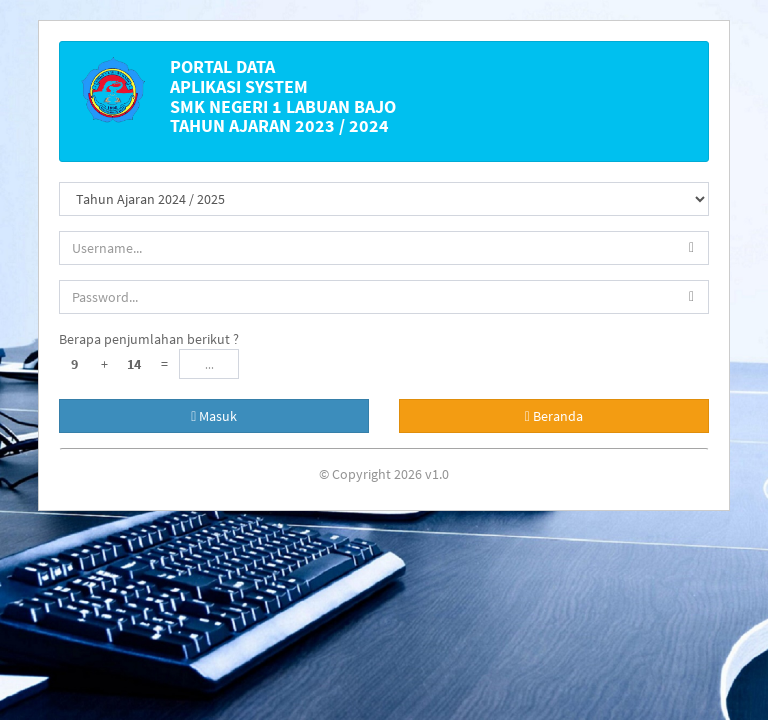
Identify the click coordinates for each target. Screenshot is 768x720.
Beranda (554, 416)
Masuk (214, 416)
